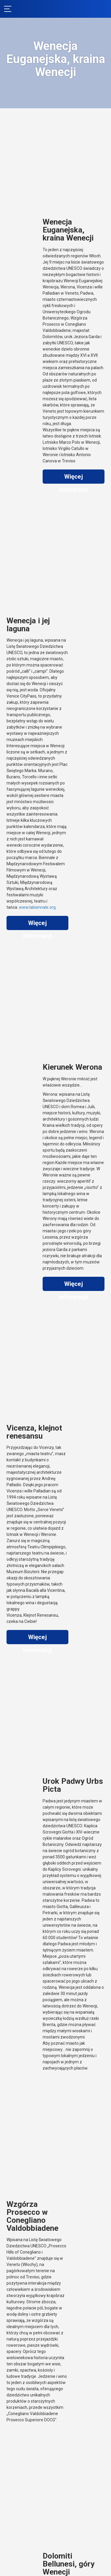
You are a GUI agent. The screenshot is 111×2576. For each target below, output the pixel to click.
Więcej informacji (73, 478)
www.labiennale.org (37, 907)
